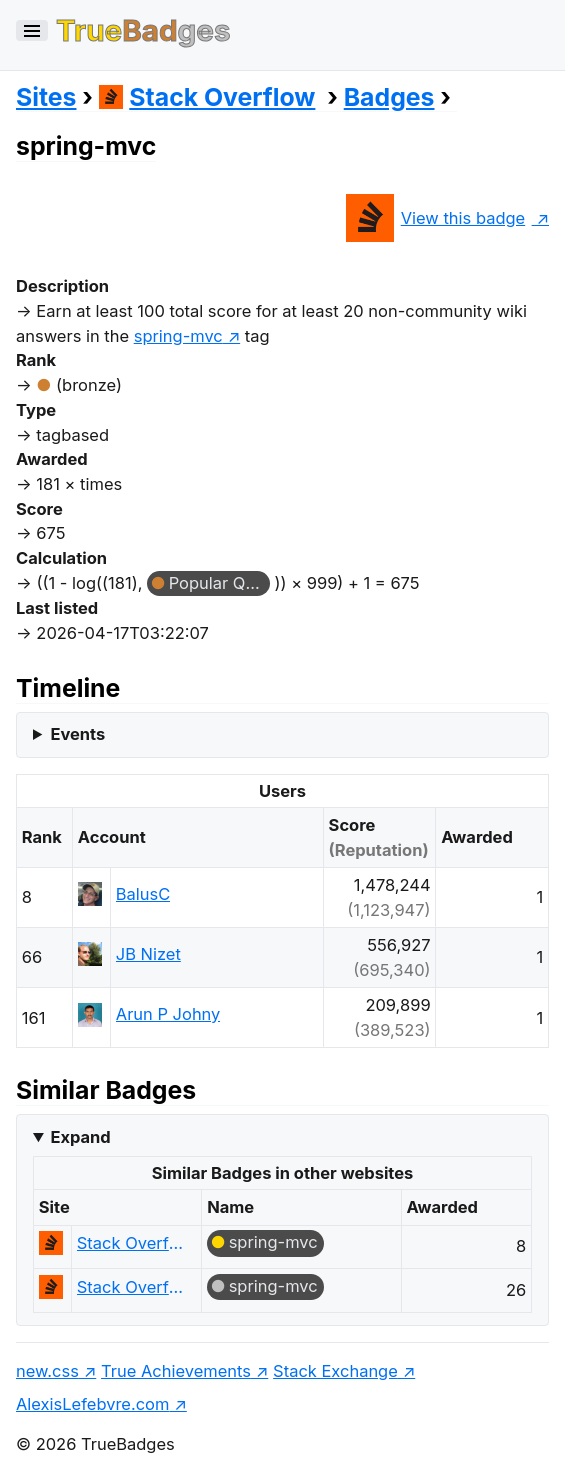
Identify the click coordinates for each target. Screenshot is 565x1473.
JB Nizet (148, 954)
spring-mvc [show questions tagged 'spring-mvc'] (178, 336)
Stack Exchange (335, 1371)
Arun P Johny (168, 1014)
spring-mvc (273, 1242)
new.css (47, 1371)
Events (77, 734)
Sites (46, 97)
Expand (80, 1137)
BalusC (143, 894)
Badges (389, 97)
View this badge (435, 218)
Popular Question (219, 583)
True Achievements (176, 1371)
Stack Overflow (207, 97)
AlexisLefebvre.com (92, 1404)
